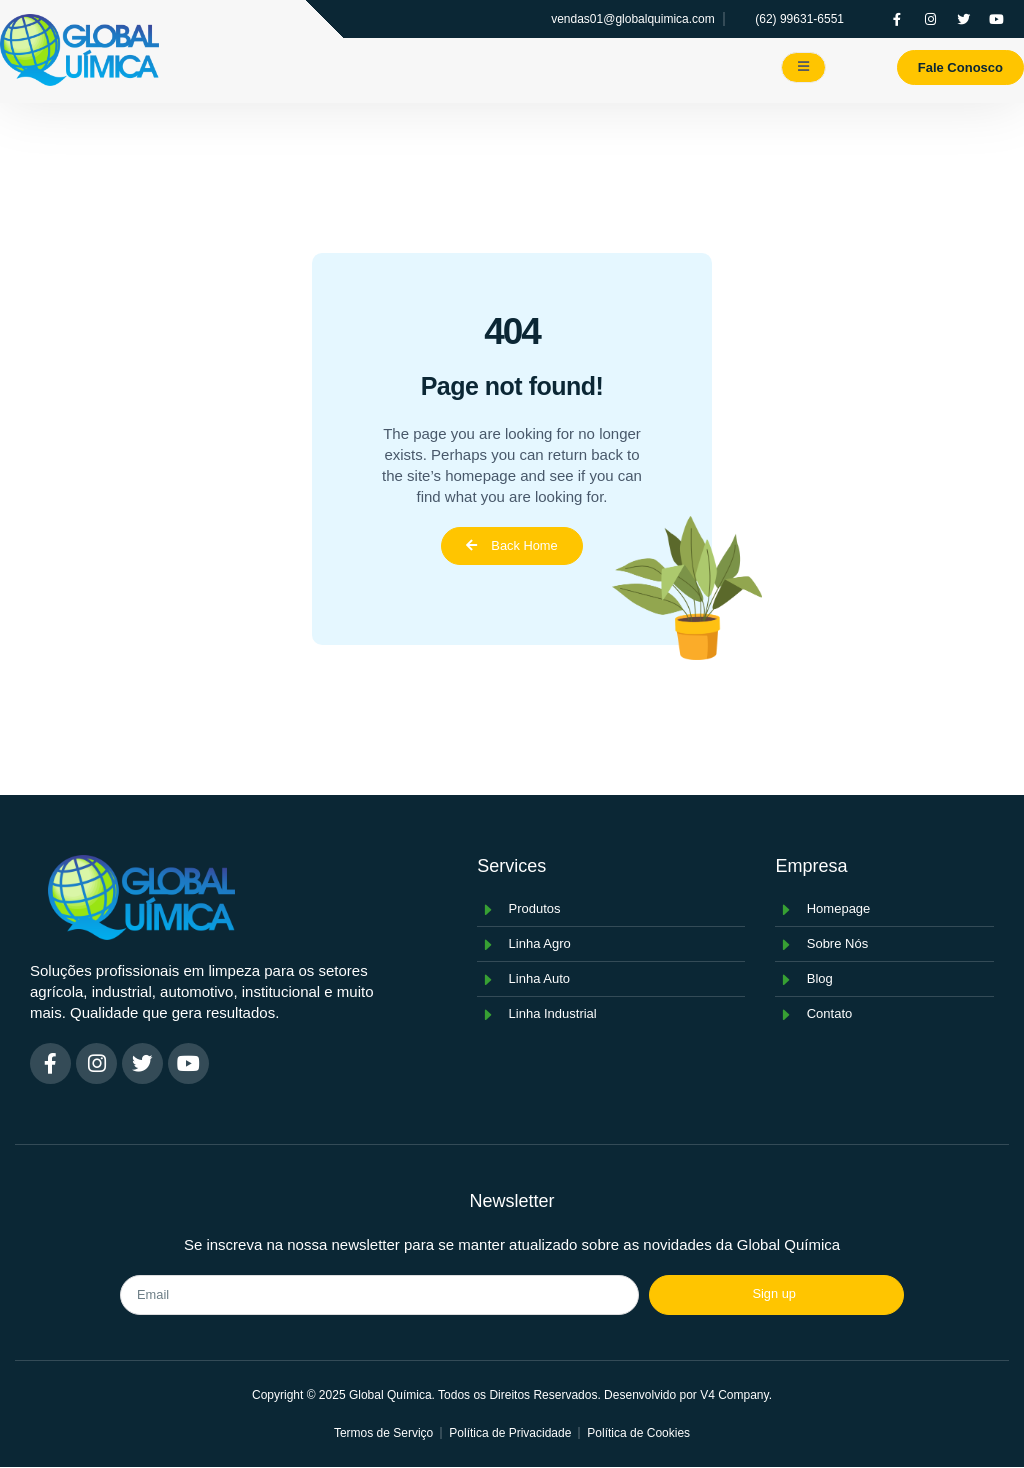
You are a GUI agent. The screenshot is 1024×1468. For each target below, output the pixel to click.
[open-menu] (803, 67)
